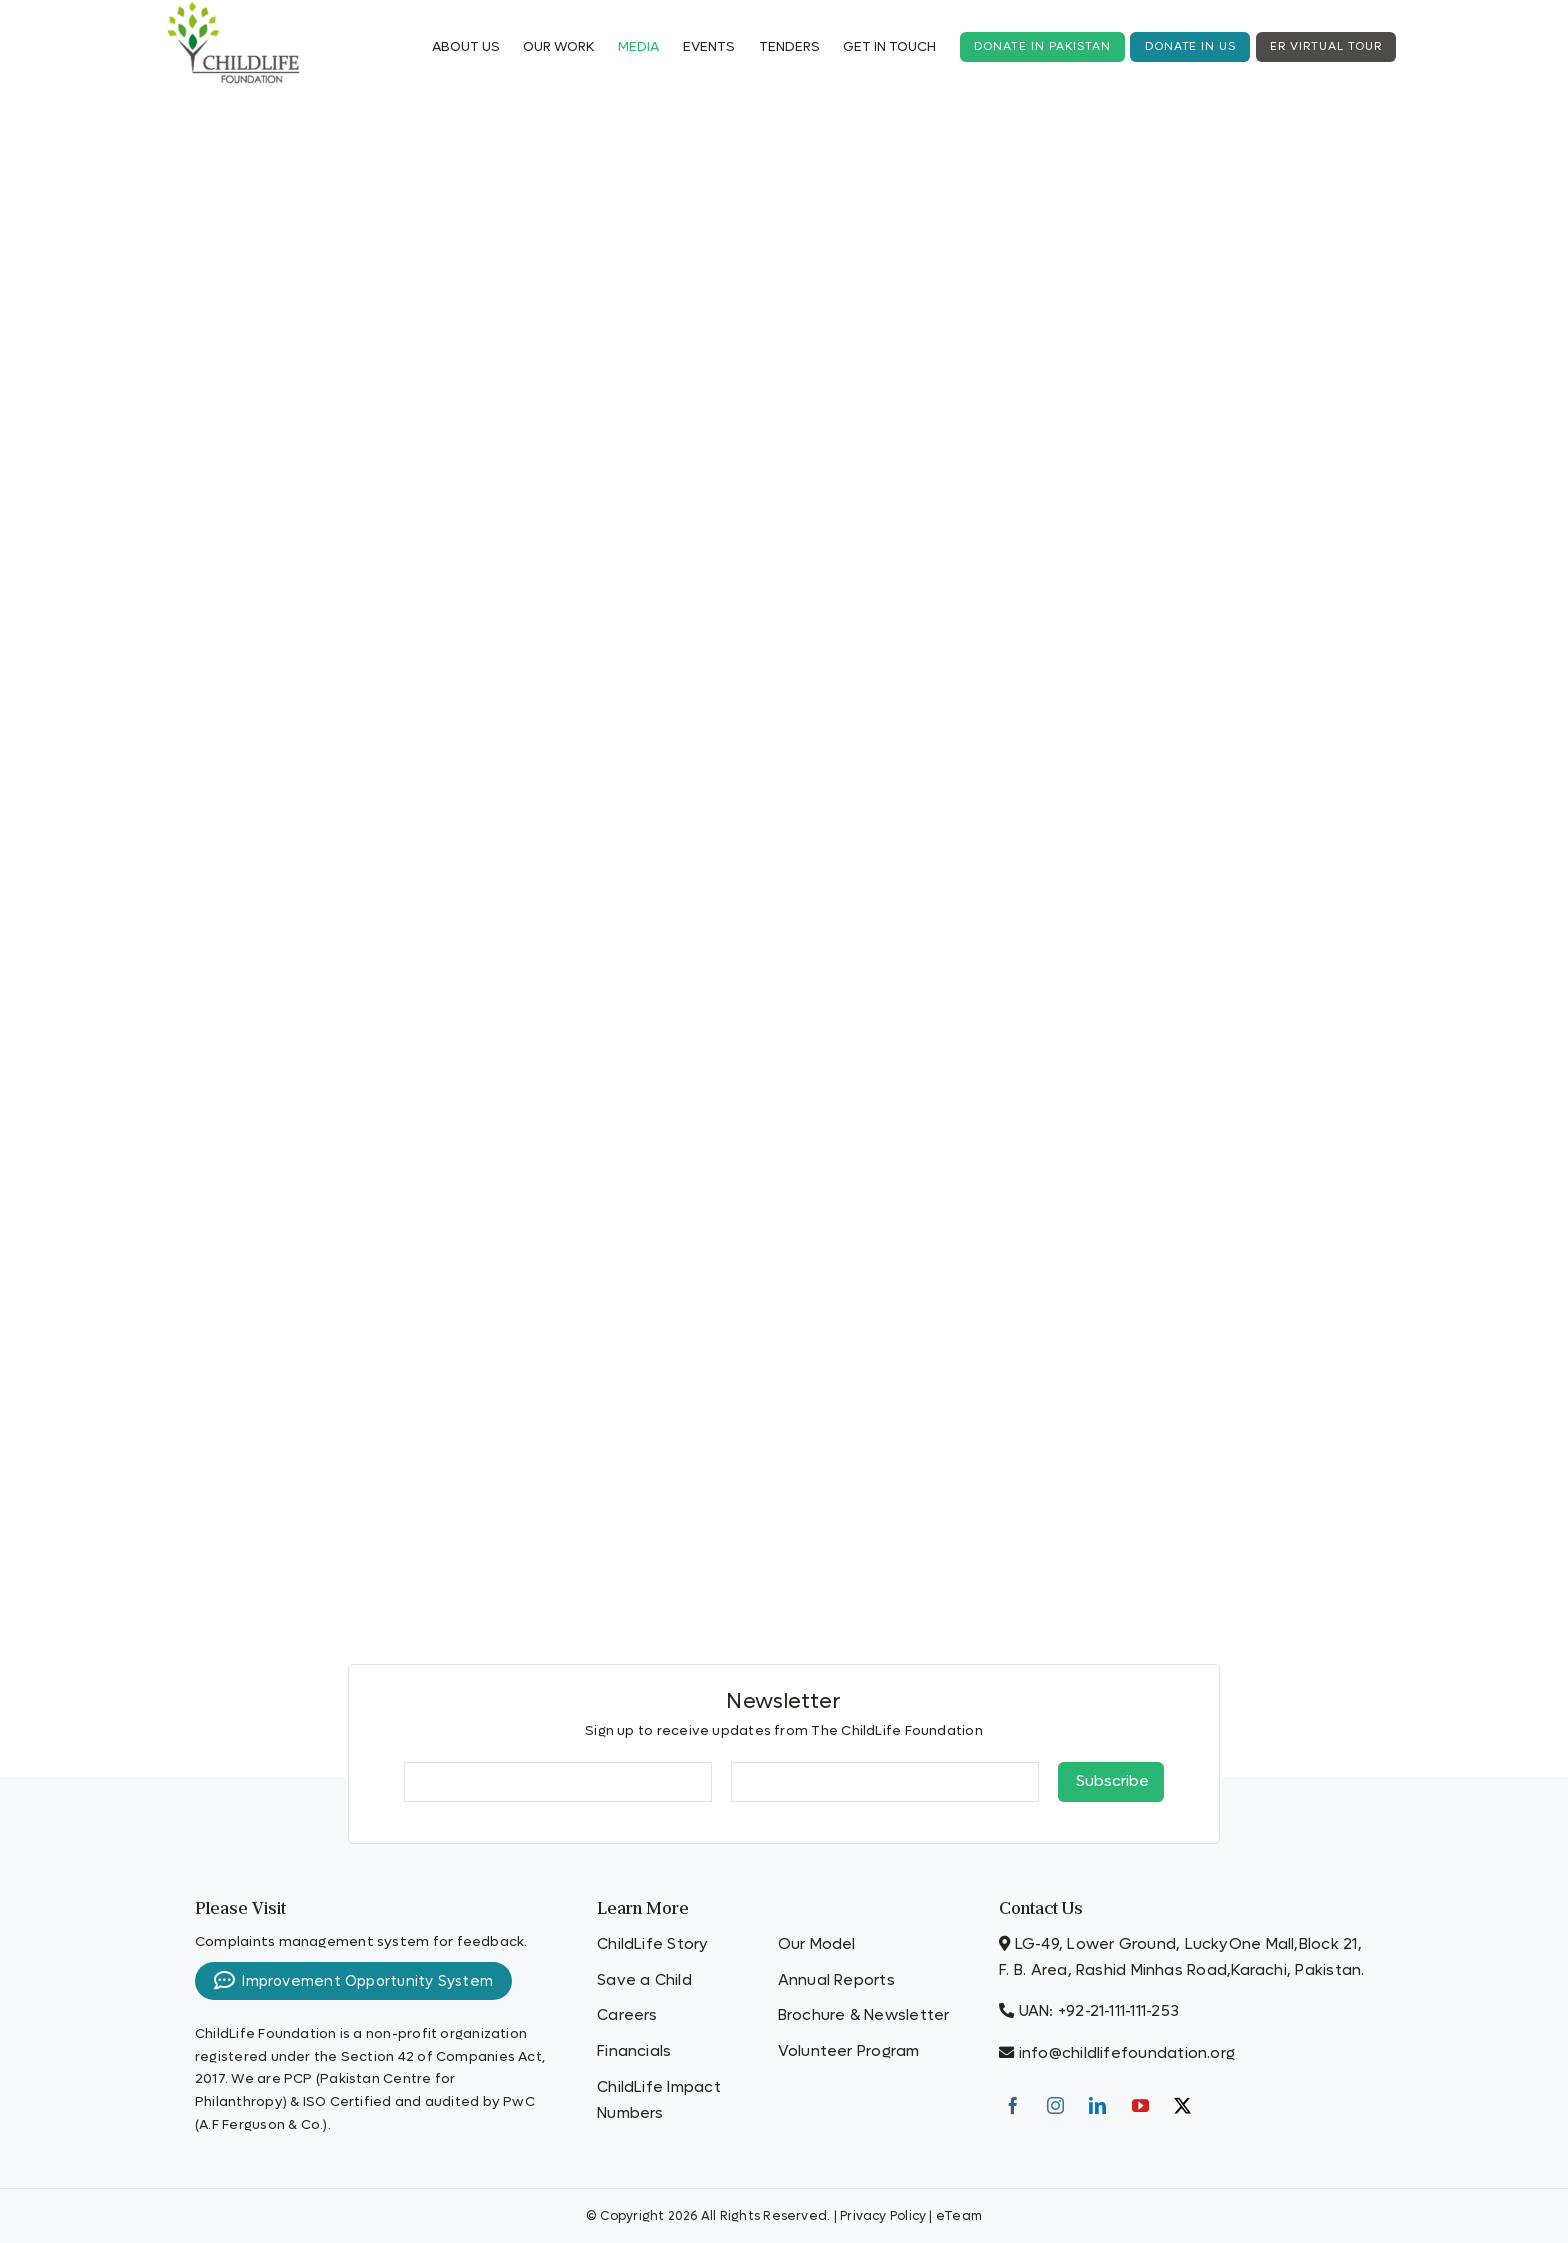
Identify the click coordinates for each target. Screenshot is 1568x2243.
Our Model (817, 1944)
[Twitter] (1182, 2105)
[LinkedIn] (1097, 2105)
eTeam (959, 2216)
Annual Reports (836, 1980)
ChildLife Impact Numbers (659, 2100)
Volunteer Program (849, 2051)
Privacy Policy (883, 2216)
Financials (634, 2051)
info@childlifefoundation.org (1127, 2053)
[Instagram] (1055, 2105)
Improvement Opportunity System (353, 1981)
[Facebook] (1012, 2105)
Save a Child (644, 1980)
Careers (627, 2015)
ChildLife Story (652, 1944)
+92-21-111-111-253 (1118, 2011)
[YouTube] (1140, 2105)
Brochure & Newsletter (864, 2015)
